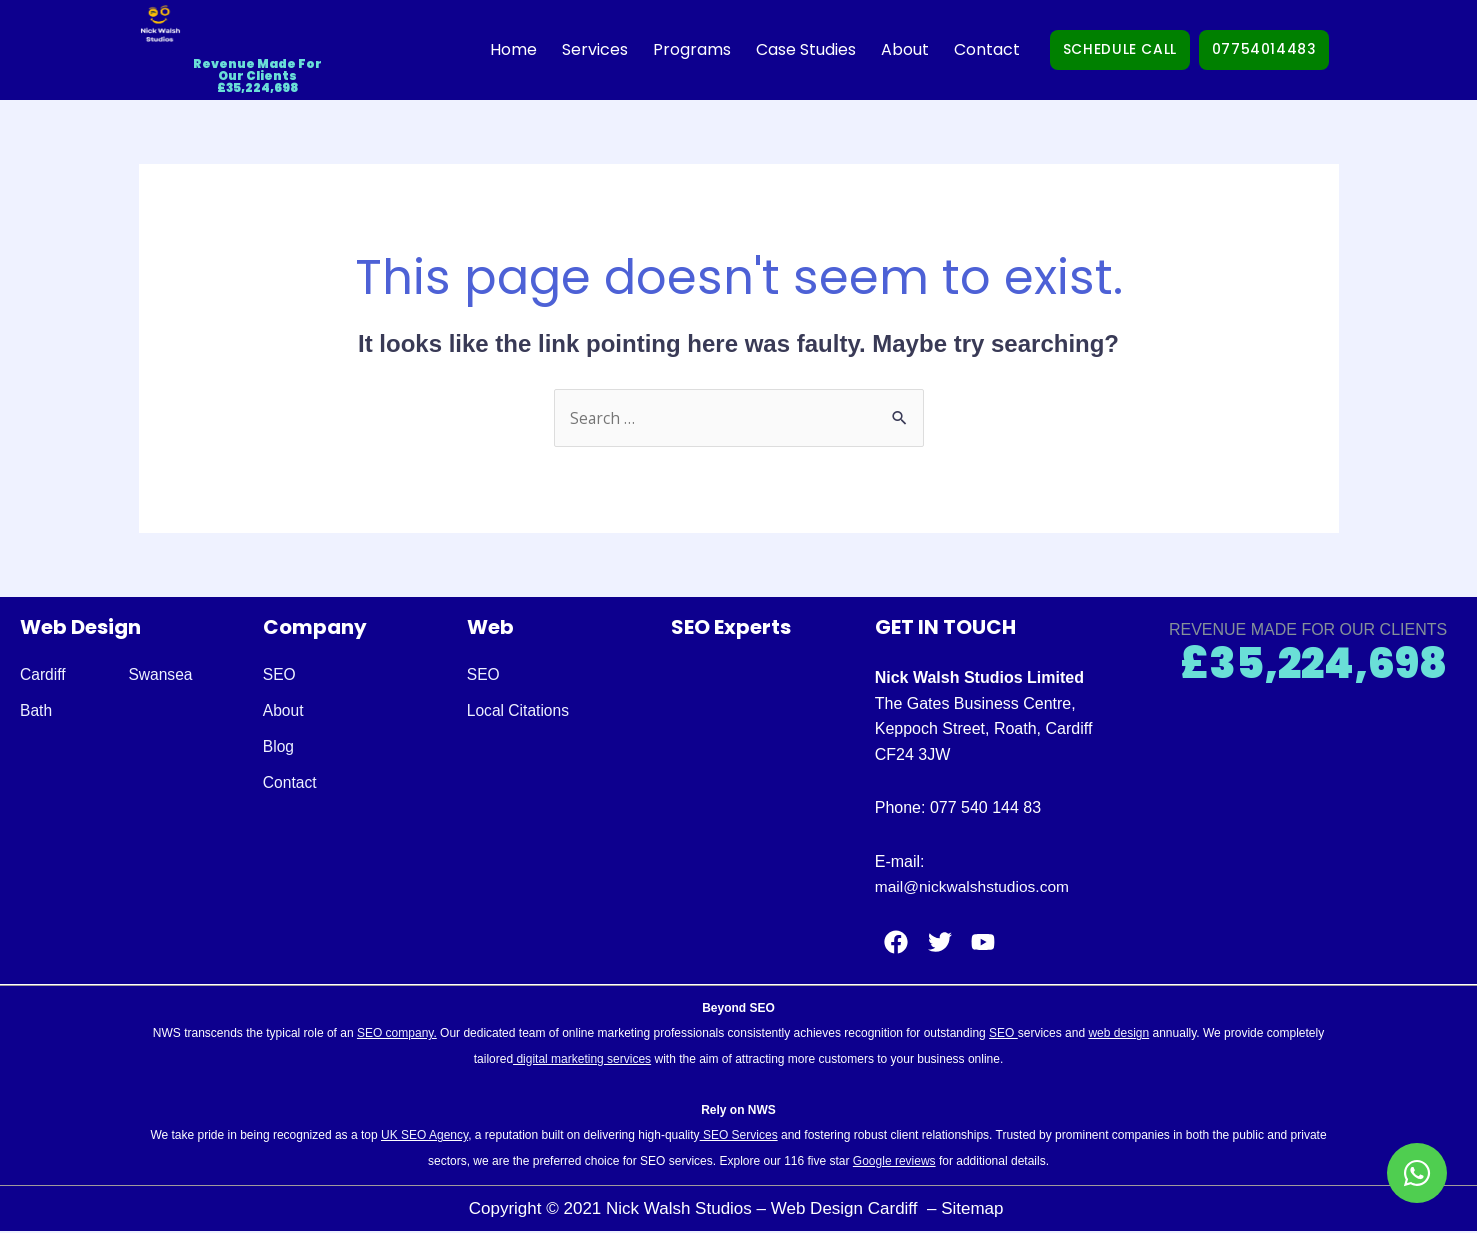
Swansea (163, 675)
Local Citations (519, 711)
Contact (953, 49)
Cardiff (43, 675)
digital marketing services (582, 1059)
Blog (279, 747)
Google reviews (894, 1162)
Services (561, 49)
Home (479, 49)
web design (1118, 1034)
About (871, 49)
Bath (36, 711)
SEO (280, 675)
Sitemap (974, 1208)
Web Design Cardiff (847, 1208)
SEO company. (397, 1034)
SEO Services (739, 1136)
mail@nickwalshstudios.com (975, 887)
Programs (658, 49)
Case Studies (772, 49)
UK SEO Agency (424, 1136)
